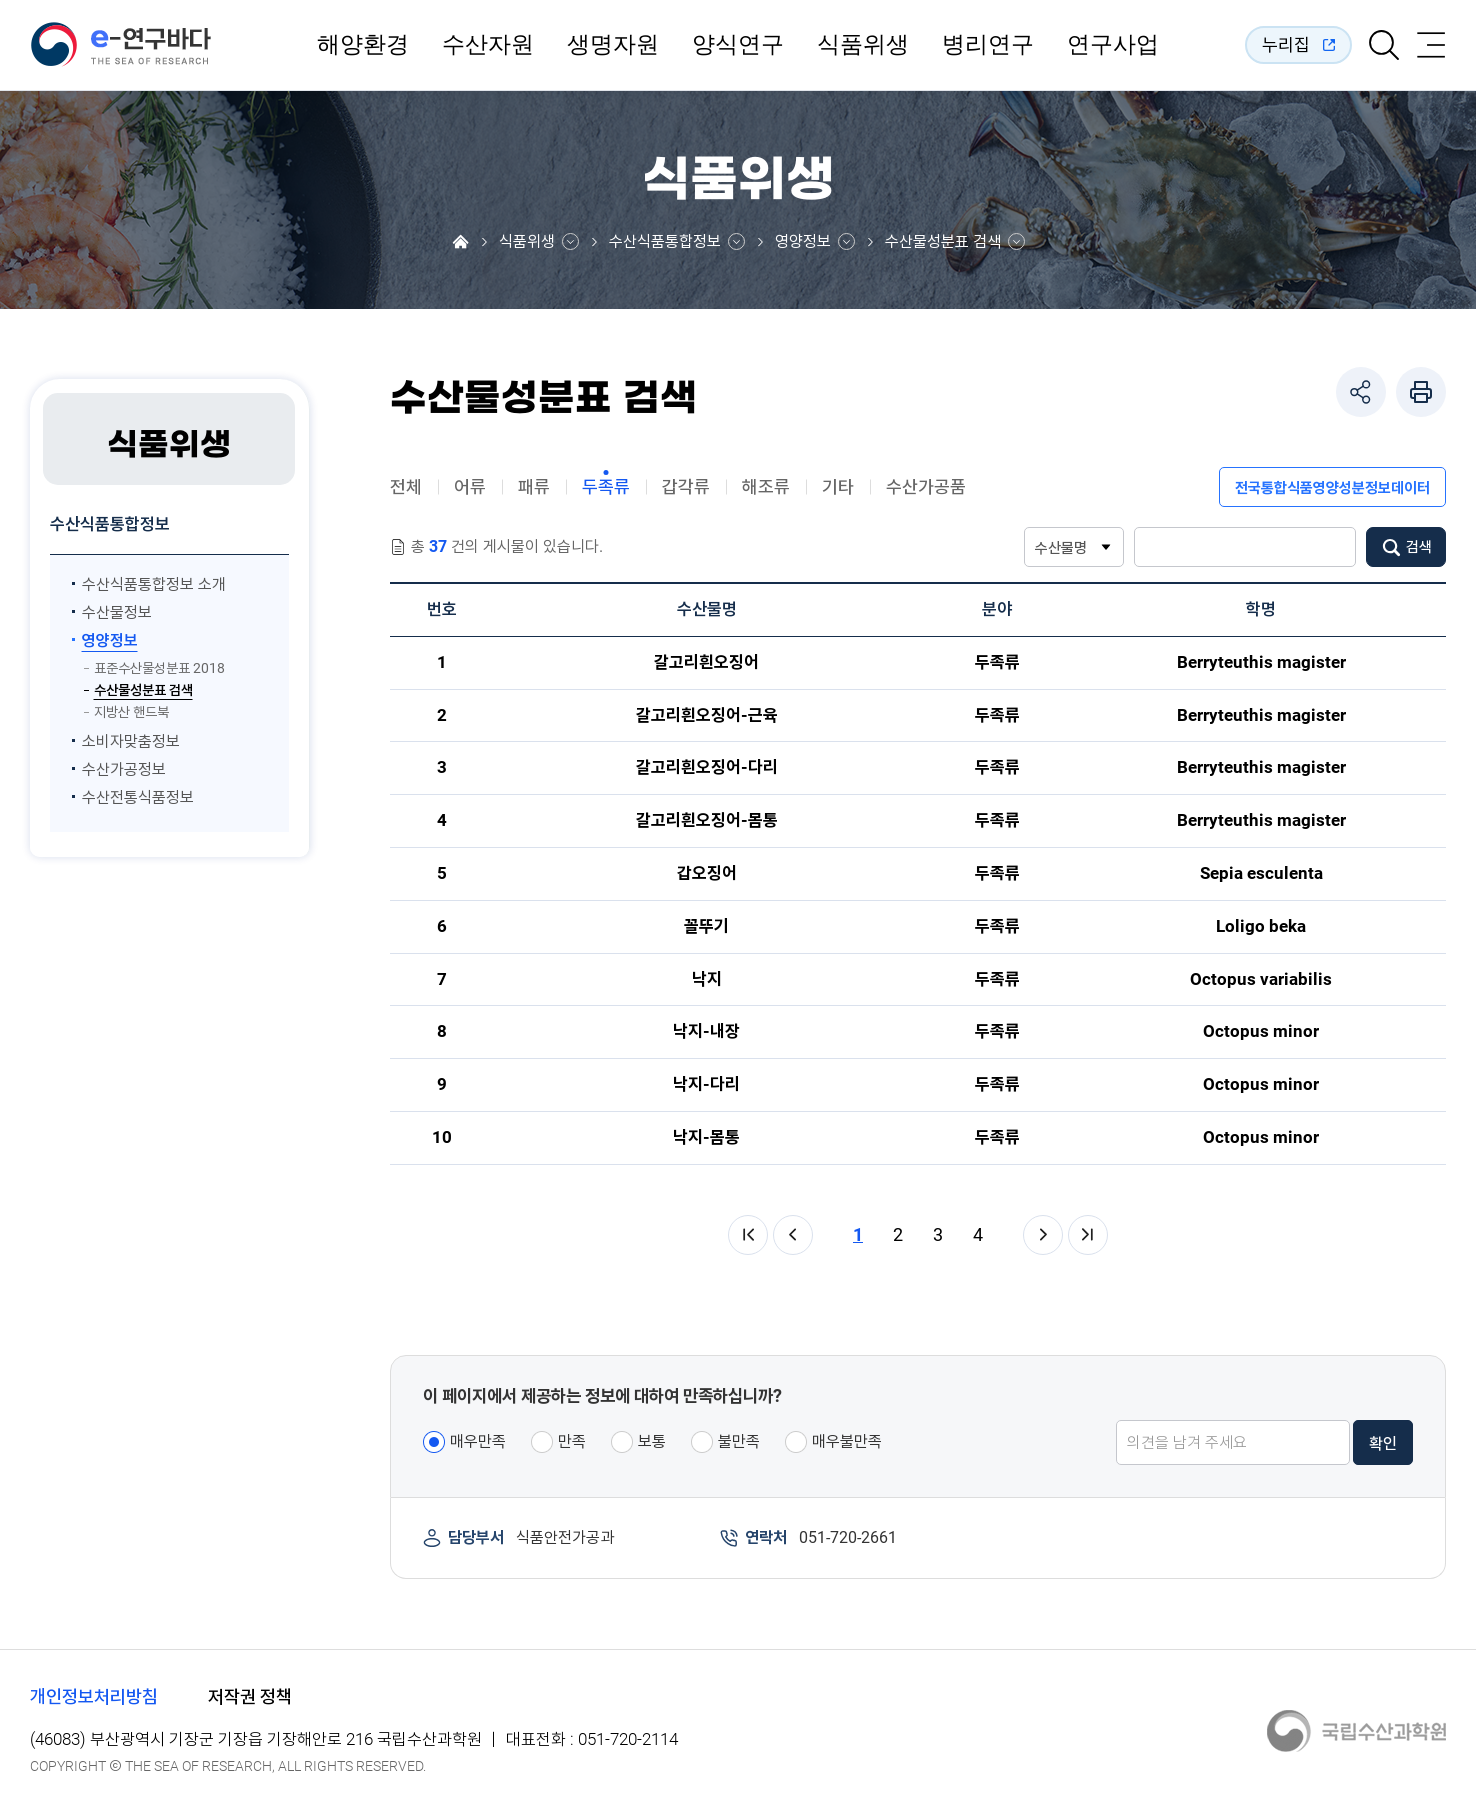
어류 (470, 486)
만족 (572, 1441)
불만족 (739, 1441)
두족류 (606, 486)
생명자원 (613, 45)
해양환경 (363, 45)
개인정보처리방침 (94, 1696)
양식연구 (738, 45)
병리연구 (988, 45)
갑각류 (686, 486)
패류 (534, 486)
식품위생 (863, 45)
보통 (652, 1441)
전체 (406, 486)
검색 (1419, 547)
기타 (838, 486)
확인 (1383, 1443)
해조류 (766, 486)
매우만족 (478, 1441)
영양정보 (803, 242)
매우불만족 (847, 1441)
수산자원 (488, 45)
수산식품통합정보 (665, 242)
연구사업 (1113, 45)
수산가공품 (926, 486)
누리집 (1286, 44)
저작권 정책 (250, 1696)
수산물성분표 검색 (943, 242)
